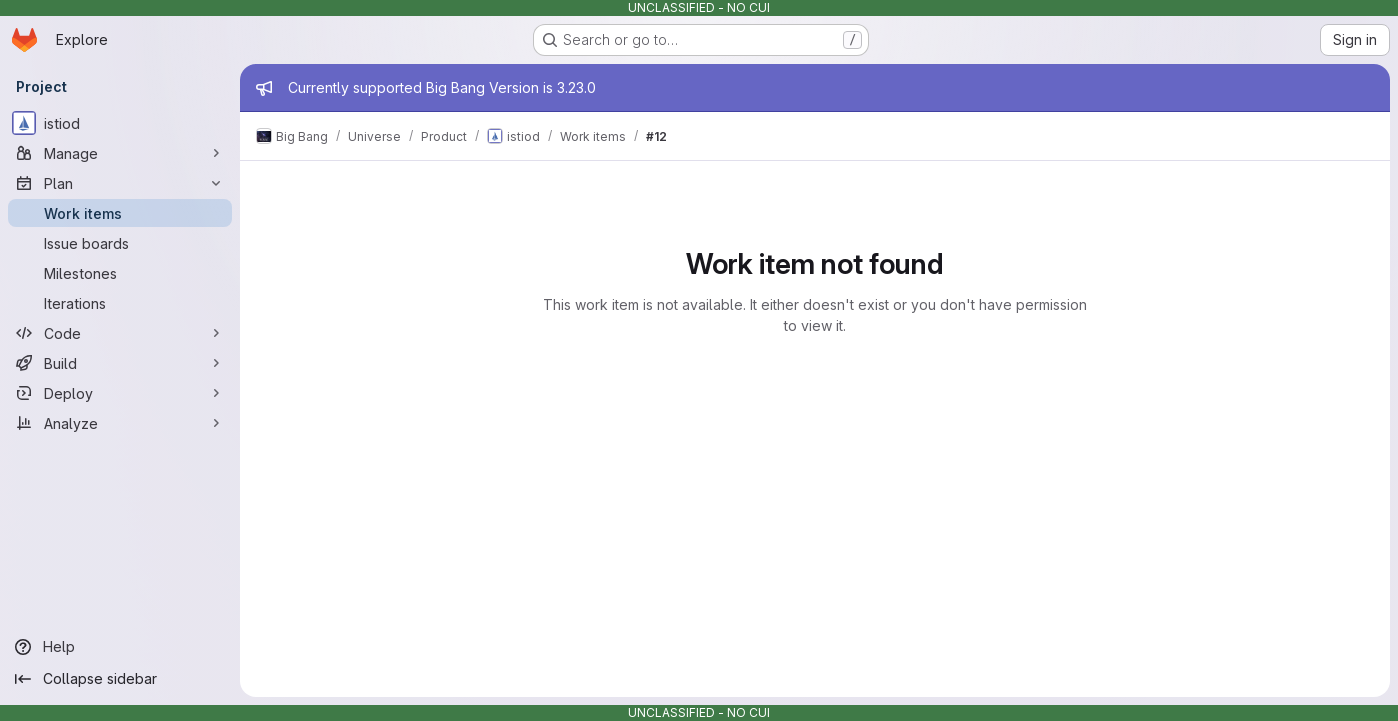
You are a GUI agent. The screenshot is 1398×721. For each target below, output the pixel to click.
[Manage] (120, 153)
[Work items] (120, 213)
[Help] (120, 647)
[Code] (120, 333)
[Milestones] (120, 273)
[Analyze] (120, 423)
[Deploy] (120, 393)
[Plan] (120, 183)
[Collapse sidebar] (120, 679)
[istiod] (120, 123)
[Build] (120, 363)
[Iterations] (120, 303)
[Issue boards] (120, 243)
